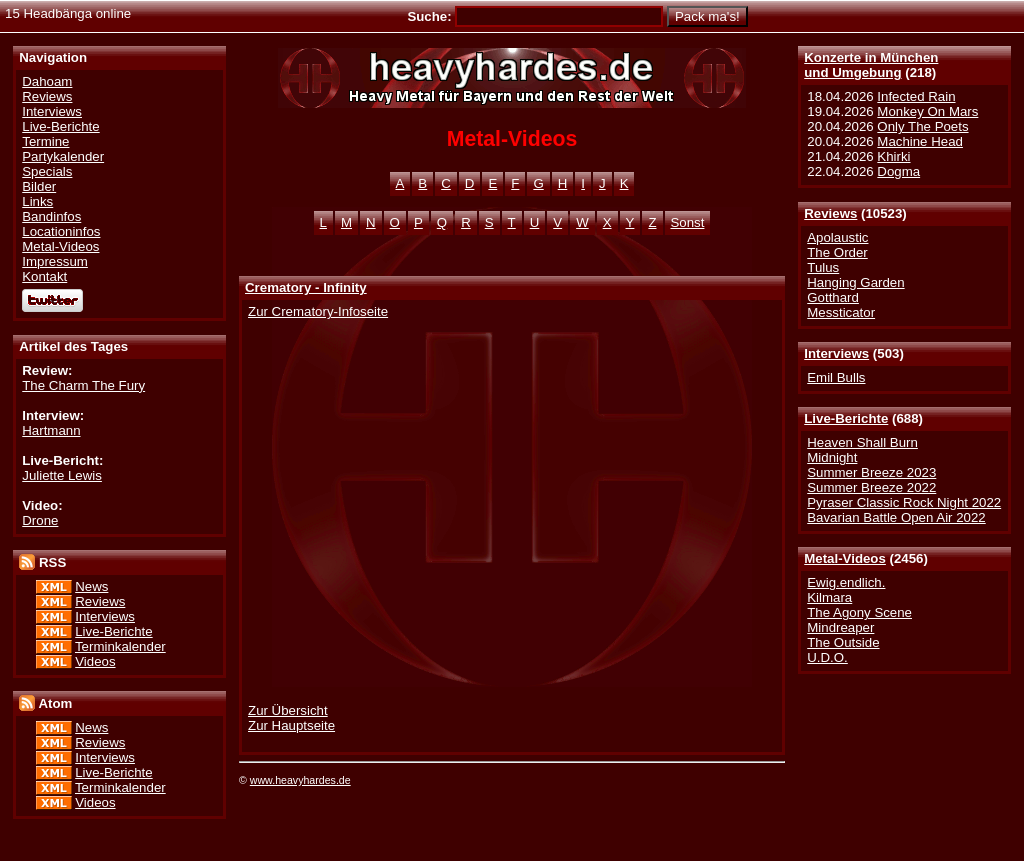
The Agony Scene (859, 612)
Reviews (830, 213)
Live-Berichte (846, 418)
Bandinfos (51, 216)
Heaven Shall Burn (862, 442)
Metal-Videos (845, 558)
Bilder (39, 186)
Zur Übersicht (288, 710)
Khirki (893, 156)
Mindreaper (840, 627)
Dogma (898, 171)
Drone (40, 520)
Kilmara (829, 597)
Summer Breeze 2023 (871, 472)
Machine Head (920, 141)
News (91, 586)
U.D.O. (827, 657)
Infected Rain (916, 96)
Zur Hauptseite (291, 725)
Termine (45, 141)
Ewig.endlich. (846, 582)
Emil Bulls (836, 377)
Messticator (841, 312)
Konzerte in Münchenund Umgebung (871, 65)
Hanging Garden (855, 282)
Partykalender (63, 156)
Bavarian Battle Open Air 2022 (896, 517)
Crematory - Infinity (306, 287)
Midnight (832, 457)
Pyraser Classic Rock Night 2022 (904, 502)
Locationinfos (61, 231)
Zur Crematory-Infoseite (318, 311)
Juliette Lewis (62, 475)
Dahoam (47, 81)
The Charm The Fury (83, 385)
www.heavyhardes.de (300, 780)
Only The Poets (922, 126)
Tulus (823, 267)
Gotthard (833, 297)
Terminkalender (120, 646)
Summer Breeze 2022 (871, 487)
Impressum (55, 261)
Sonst (688, 222)
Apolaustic (837, 237)
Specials (47, 171)
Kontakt (44, 276)
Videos (95, 661)
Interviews (836, 353)
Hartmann (51, 430)
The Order (837, 252)
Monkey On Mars (927, 111)
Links (37, 201)
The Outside (843, 642)
